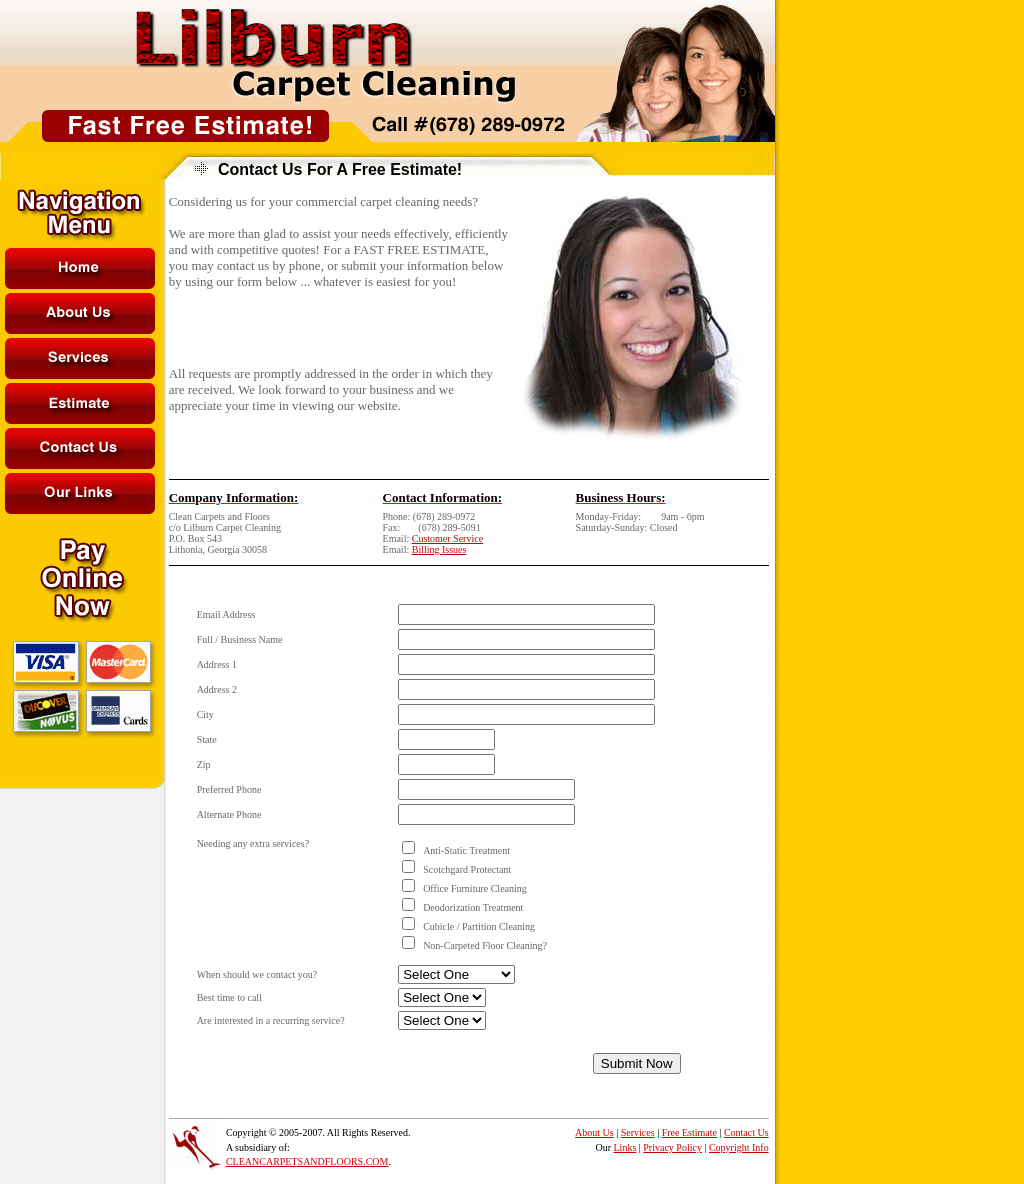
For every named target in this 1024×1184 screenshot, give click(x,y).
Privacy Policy (672, 1147)
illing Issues (442, 549)
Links (625, 1147)
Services (638, 1132)
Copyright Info (739, 1147)
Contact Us (746, 1132)
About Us (594, 1132)
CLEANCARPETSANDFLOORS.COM (307, 1161)
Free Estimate (689, 1132)
